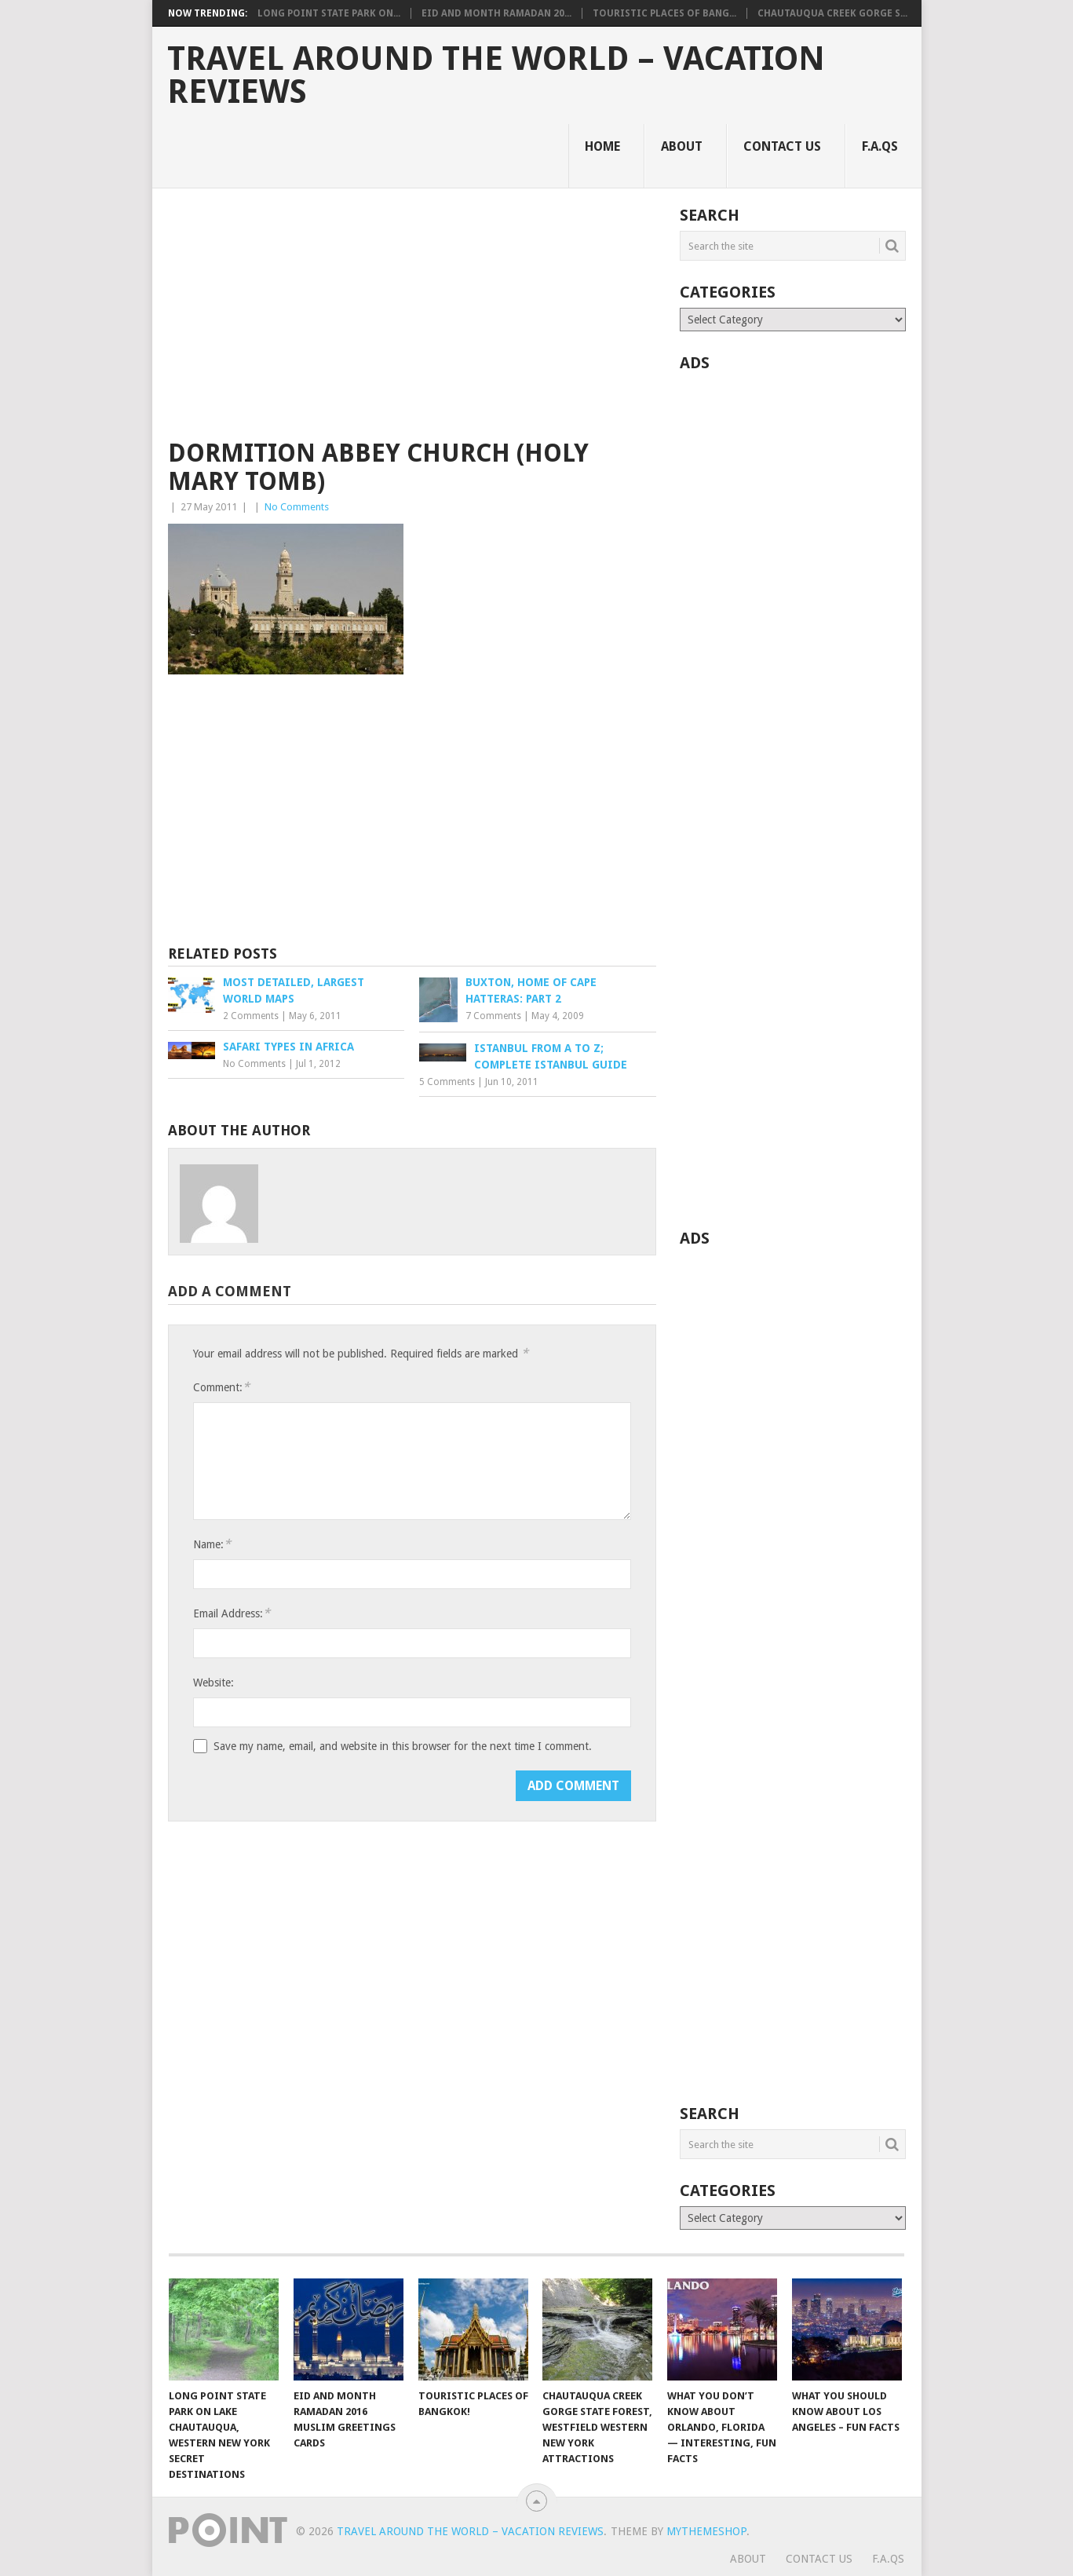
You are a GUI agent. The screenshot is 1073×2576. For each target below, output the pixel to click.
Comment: (221, 1386)
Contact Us (782, 146)
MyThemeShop (706, 2531)
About (682, 146)
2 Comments (251, 1015)
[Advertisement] (412, 323)
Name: (212, 1543)
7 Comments (493, 1015)
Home (602, 146)
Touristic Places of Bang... (664, 13)
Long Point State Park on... (328, 13)
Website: (213, 1682)
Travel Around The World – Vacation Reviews (496, 75)
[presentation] (312, 1801)
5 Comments (447, 1081)
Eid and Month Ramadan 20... (496, 13)
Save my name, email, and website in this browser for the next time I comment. (403, 1746)
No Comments (297, 507)
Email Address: (231, 1613)
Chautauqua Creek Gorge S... (832, 13)
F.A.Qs (880, 146)
